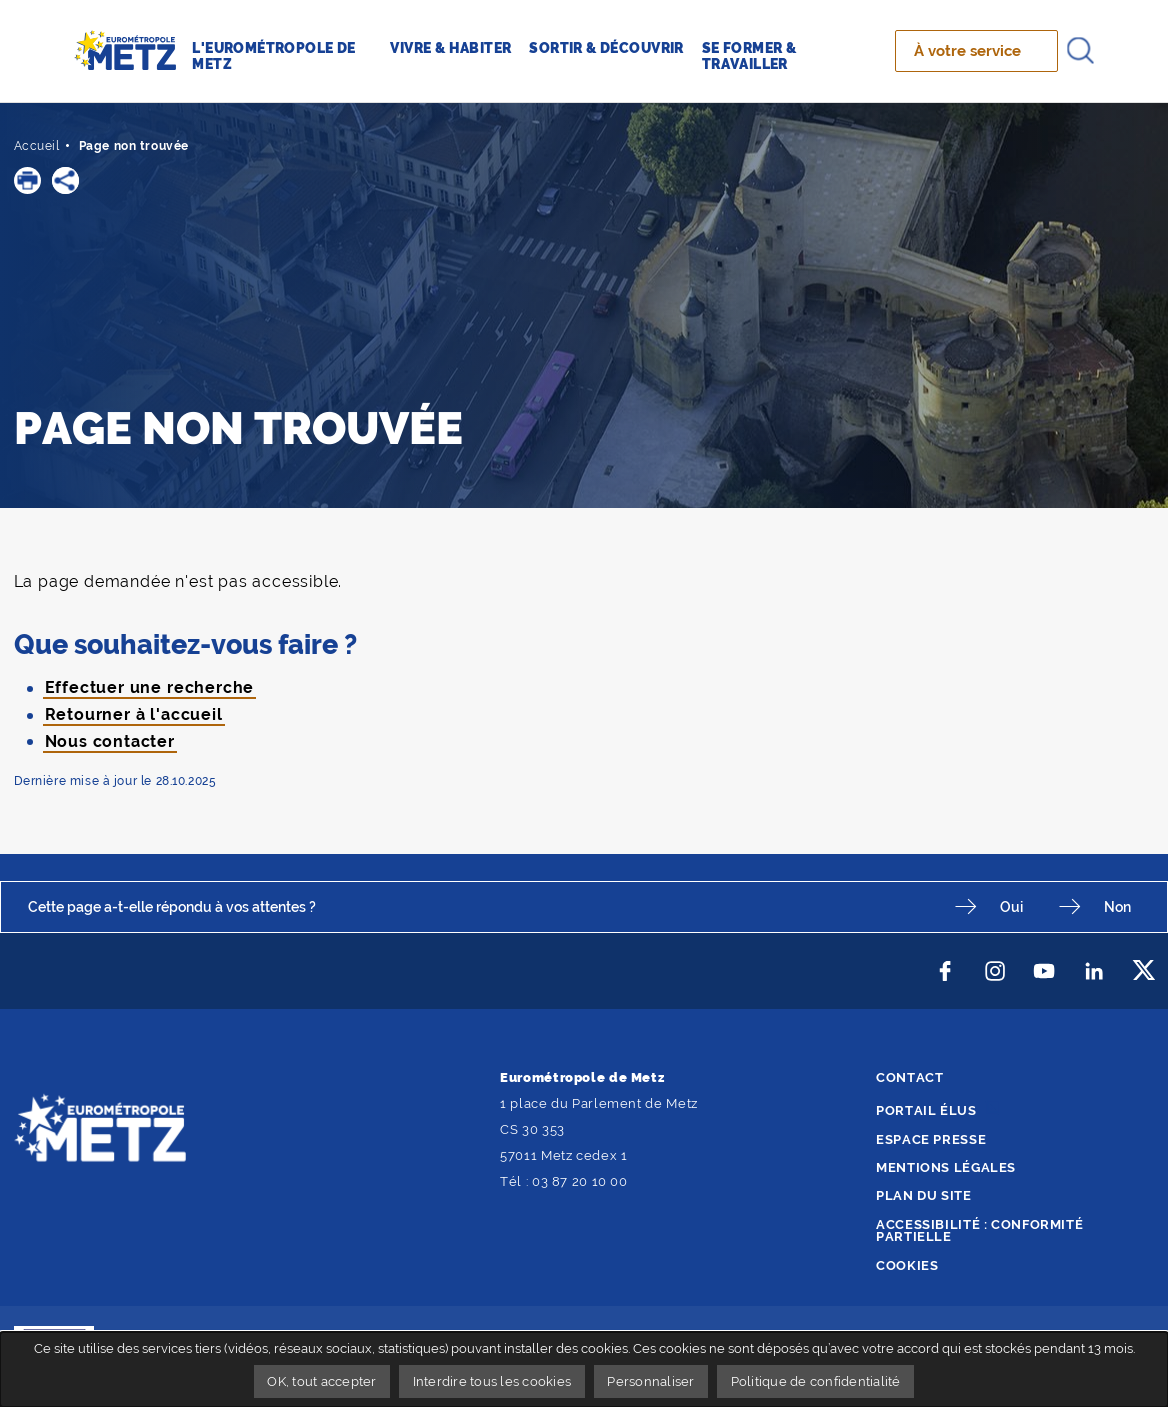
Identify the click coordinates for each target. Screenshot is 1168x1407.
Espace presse (931, 1139)
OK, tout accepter (321, 1381)
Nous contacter (110, 741)
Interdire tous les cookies (492, 1381)
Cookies (907, 1265)
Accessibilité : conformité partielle (979, 1231)
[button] (27, 180)
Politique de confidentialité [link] (816, 1381)
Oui (1011, 906)
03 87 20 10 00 (580, 1181)
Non (1117, 906)
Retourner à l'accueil (134, 714)
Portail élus (926, 1110)
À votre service (967, 51)
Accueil (37, 146)
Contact (909, 1077)
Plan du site (924, 1195)
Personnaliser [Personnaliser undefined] (650, 1381)
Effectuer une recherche (150, 687)
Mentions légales (946, 1167)
